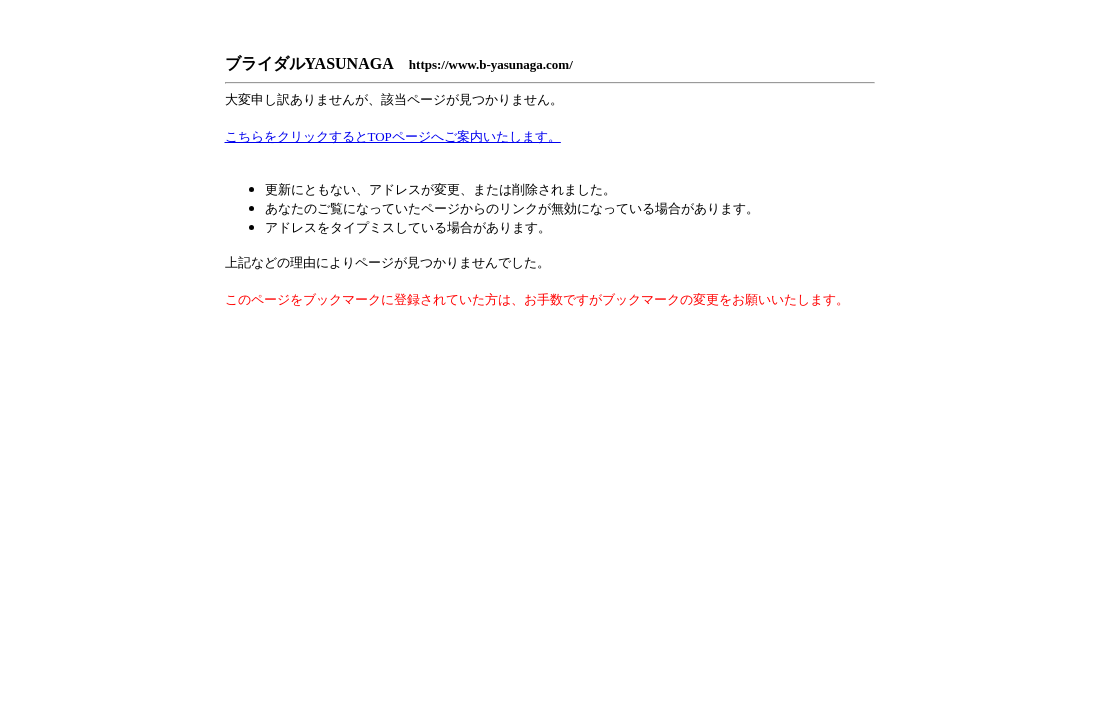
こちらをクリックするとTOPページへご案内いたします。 (393, 136)
